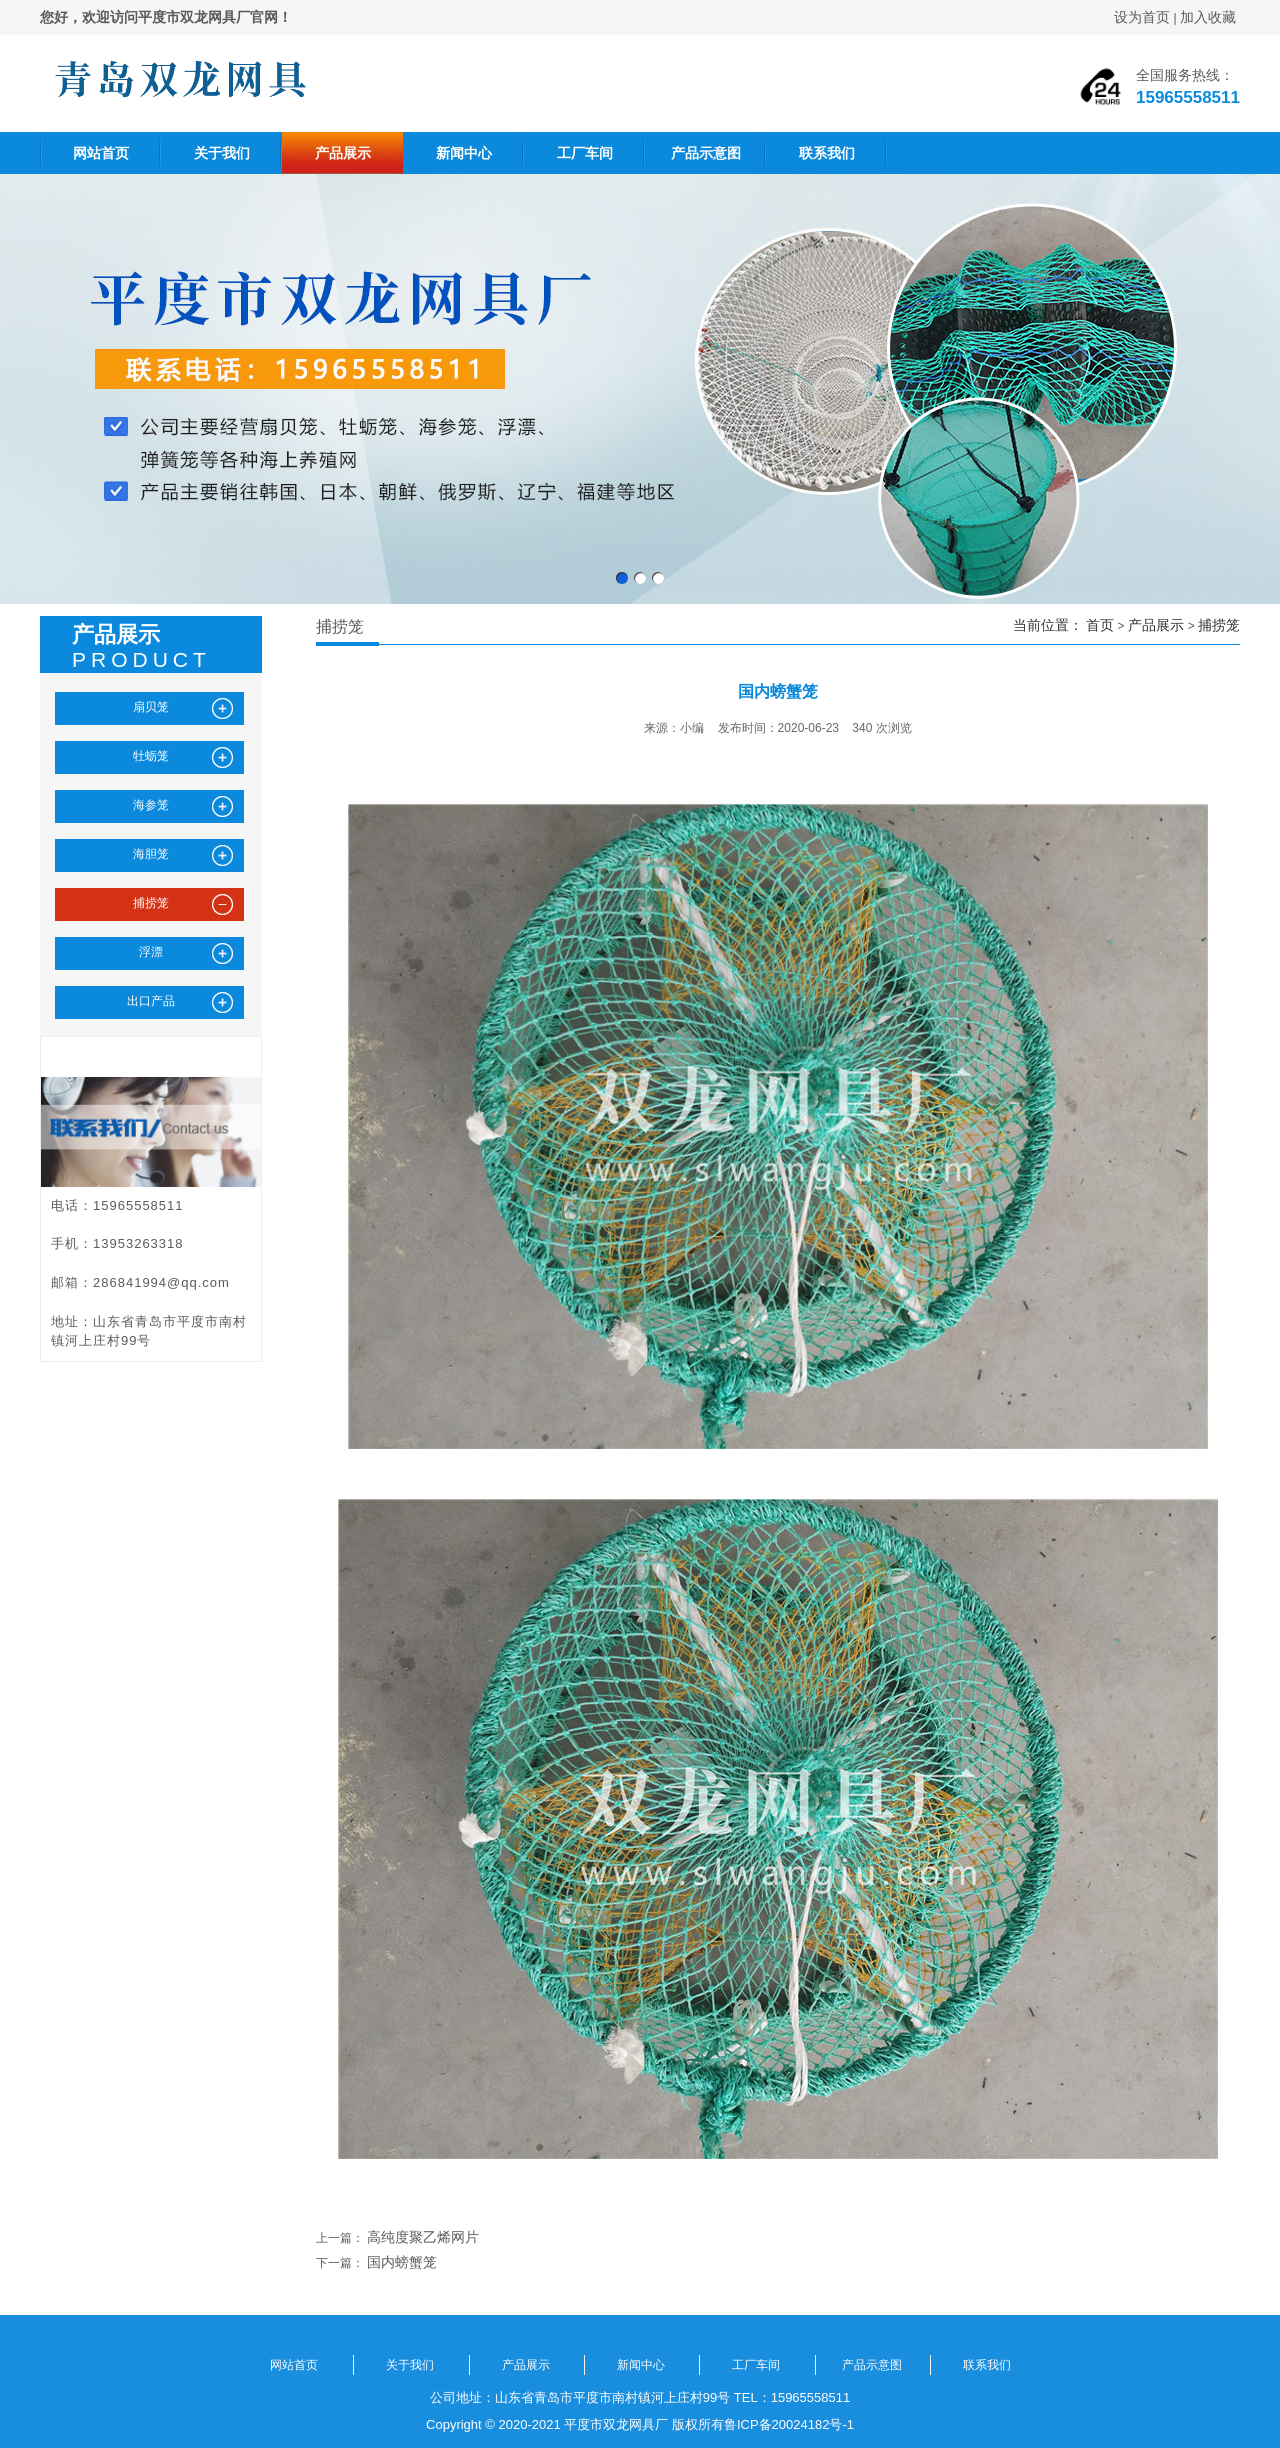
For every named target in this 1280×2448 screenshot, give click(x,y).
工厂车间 (585, 153)
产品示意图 (706, 153)
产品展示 (343, 153)
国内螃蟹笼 (402, 2262)
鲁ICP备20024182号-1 (789, 2424)
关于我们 (222, 153)
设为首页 (1142, 17)
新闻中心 (464, 153)
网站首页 (101, 153)
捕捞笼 (1219, 625)
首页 (1100, 625)
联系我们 (827, 153)
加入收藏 (1208, 17)
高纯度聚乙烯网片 (423, 2237)
